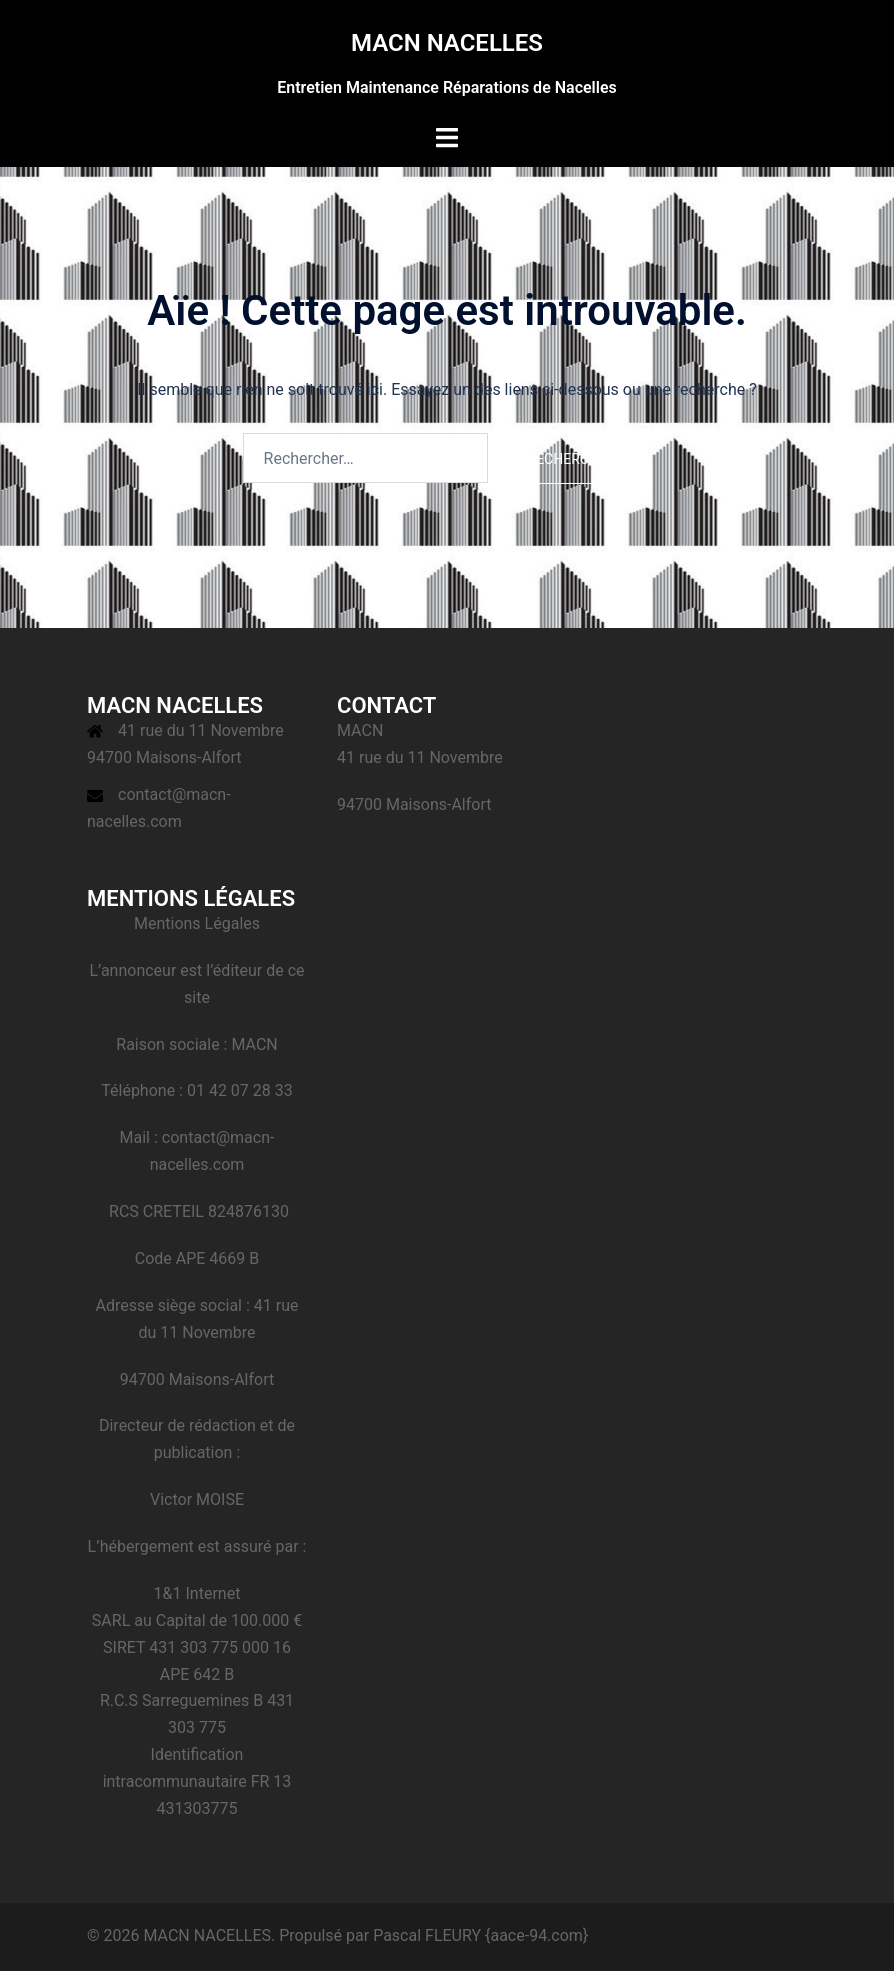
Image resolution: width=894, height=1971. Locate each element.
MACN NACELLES (447, 43)
